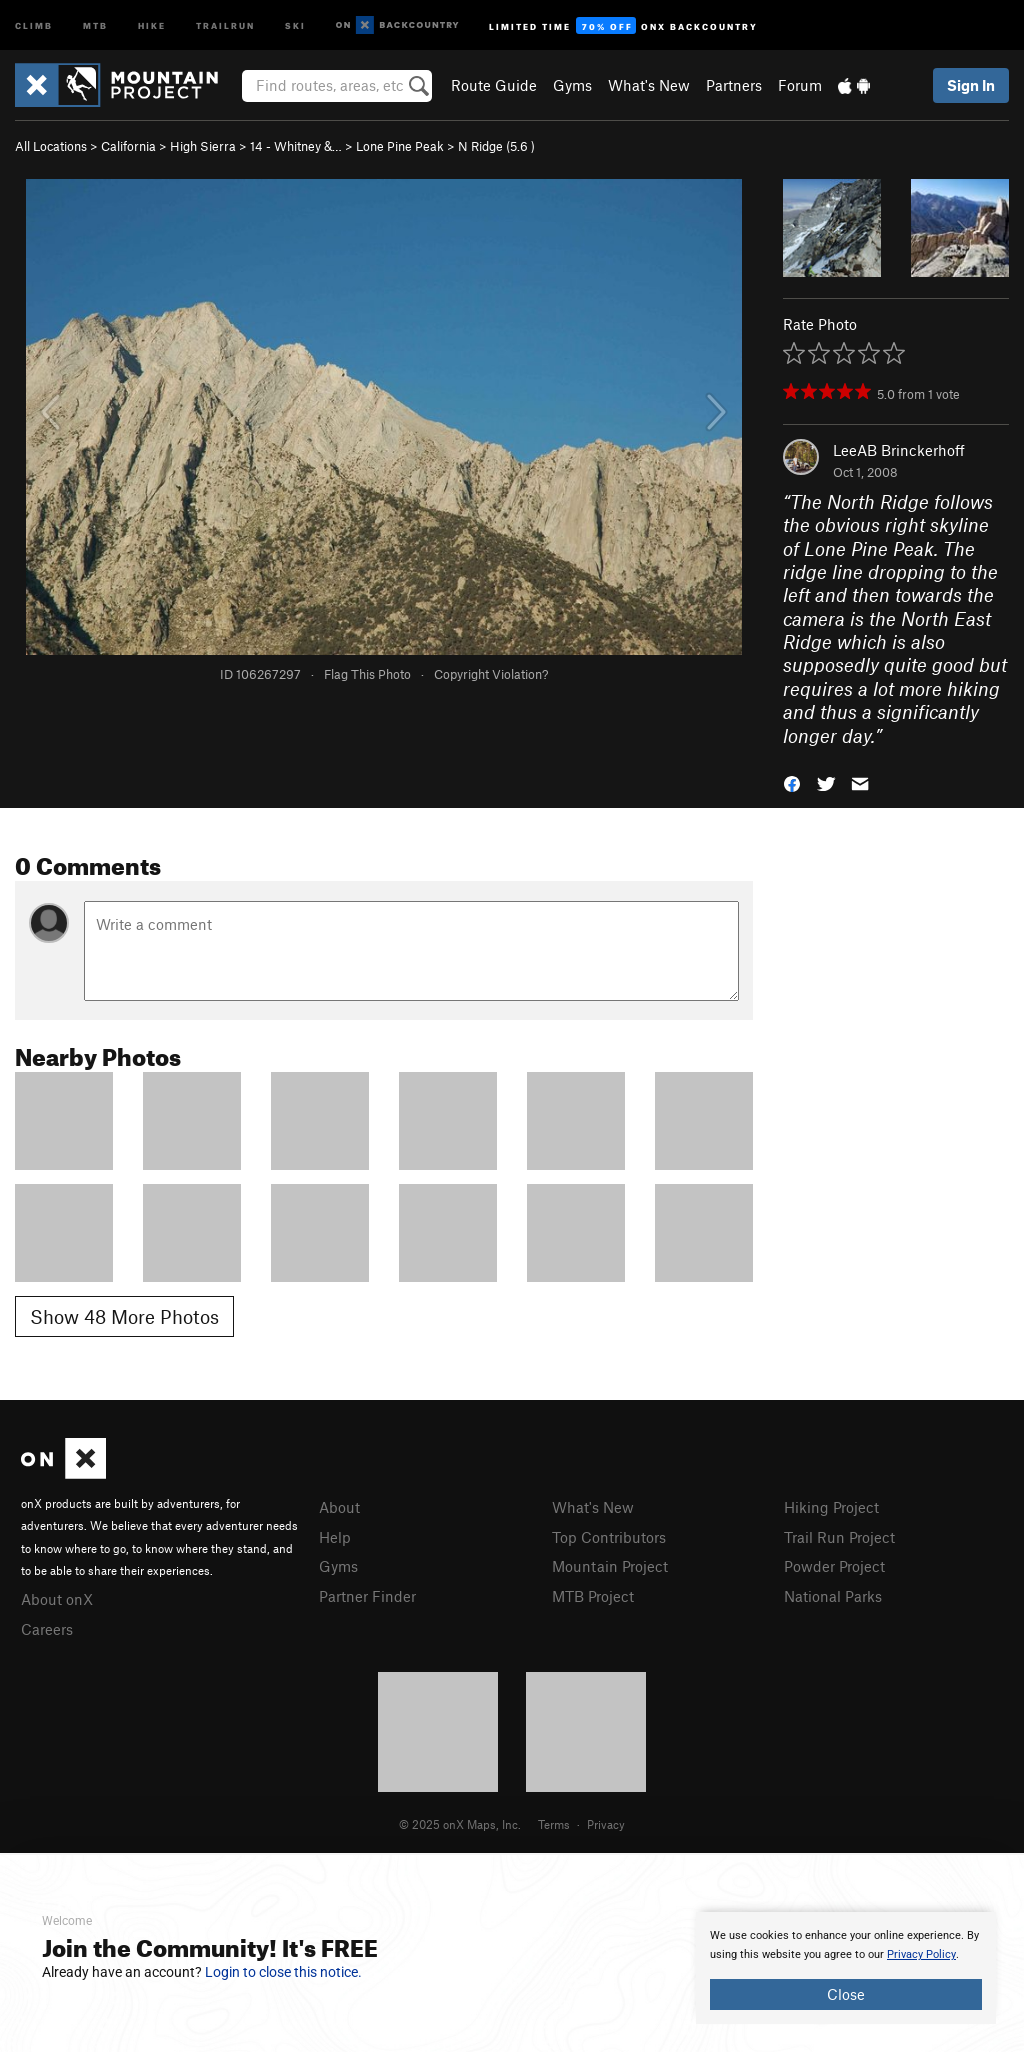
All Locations (51, 146)
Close (846, 1994)
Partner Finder (367, 1596)
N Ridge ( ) (496, 146)
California (128, 146)
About (339, 1507)
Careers (47, 1629)
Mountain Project (610, 1566)
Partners (734, 85)
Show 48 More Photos (124, 1316)
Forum (800, 85)
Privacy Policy (921, 1954)
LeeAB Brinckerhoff (899, 450)
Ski (295, 24)
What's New (649, 85)
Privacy (606, 1824)
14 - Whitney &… (296, 146)
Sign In (971, 85)
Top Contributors (609, 1537)
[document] (846, 1968)
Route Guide (494, 85)
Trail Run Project (839, 1537)
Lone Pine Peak (400, 146)
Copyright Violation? (491, 674)
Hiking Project (831, 1507)
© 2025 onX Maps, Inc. (460, 1824)
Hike (152, 24)
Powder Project (834, 1566)
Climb (34, 24)
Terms (554, 1824)
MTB (95, 24)
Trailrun (225, 24)
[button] (792, 782)
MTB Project (593, 1596)
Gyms (572, 85)
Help (335, 1537)
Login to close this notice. (283, 1972)
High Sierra (203, 146)
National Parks (833, 1596)
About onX (57, 1599)
